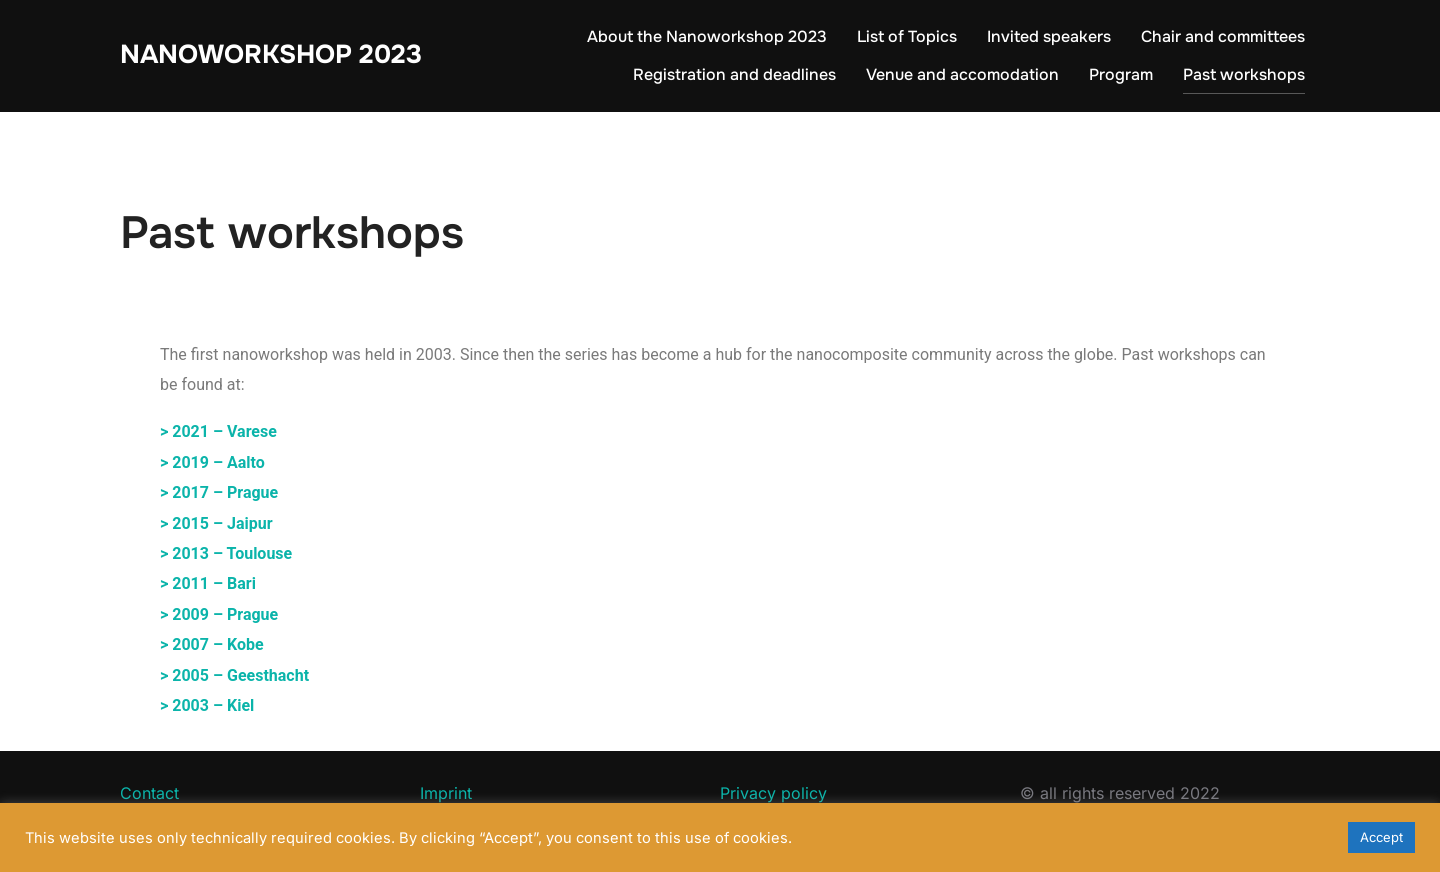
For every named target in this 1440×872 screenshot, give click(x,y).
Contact (149, 793)
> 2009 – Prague (219, 614)
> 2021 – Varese (218, 431)
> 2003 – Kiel (207, 705)
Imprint (446, 793)
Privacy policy (773, 793)
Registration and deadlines (734, 74)
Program (1121, 74)
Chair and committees (1223, 36)
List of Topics (907, 36)
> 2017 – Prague (219, 492)
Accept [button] (1381, 837)
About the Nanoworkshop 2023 (707, 36)
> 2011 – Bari (208, 583)
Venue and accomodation (962, 74)
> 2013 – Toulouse (226, 553)
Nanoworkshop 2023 (271, 54)
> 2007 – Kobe (212, 644)
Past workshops (1244, 74)
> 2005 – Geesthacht (234, 675)
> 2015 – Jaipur (216, 523)
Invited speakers (1049, 36)
